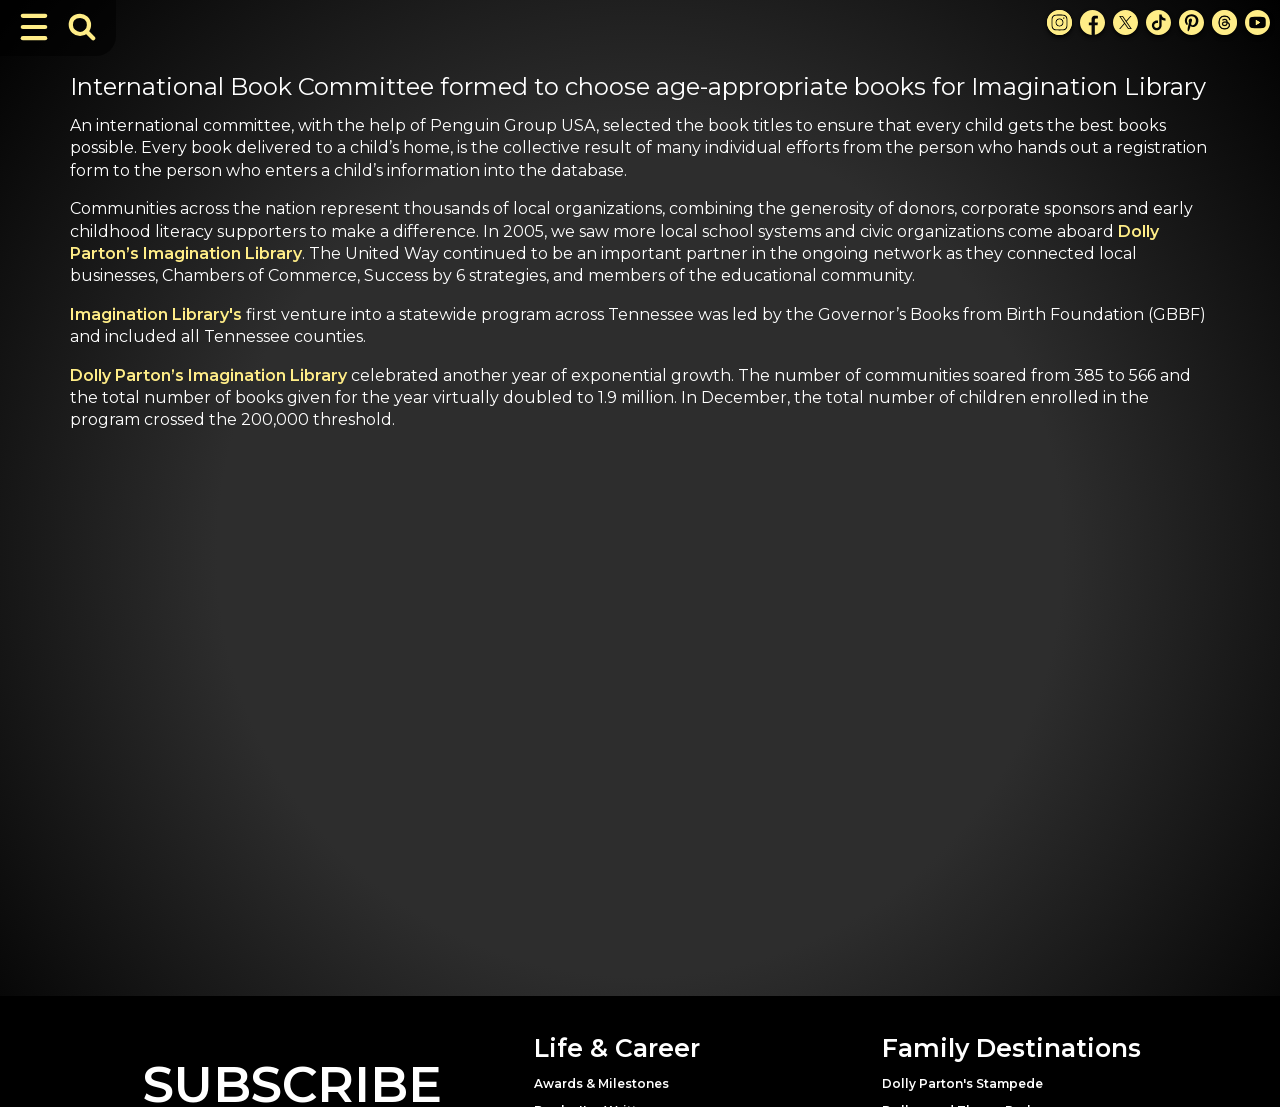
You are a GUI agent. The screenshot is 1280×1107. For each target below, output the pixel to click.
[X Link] (1125, 22)
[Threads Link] (1224, 22)
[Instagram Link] (1059, 22)
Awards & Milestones (601, 1083)
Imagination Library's (156, 314)
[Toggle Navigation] (34, 27)
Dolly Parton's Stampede (962, 1083)
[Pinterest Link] (1191, 22)
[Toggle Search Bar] (82, 27)
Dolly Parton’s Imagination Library (208, 375)
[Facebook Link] (1092, 22)
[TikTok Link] (1158, 22)
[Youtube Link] (1257, 22)
